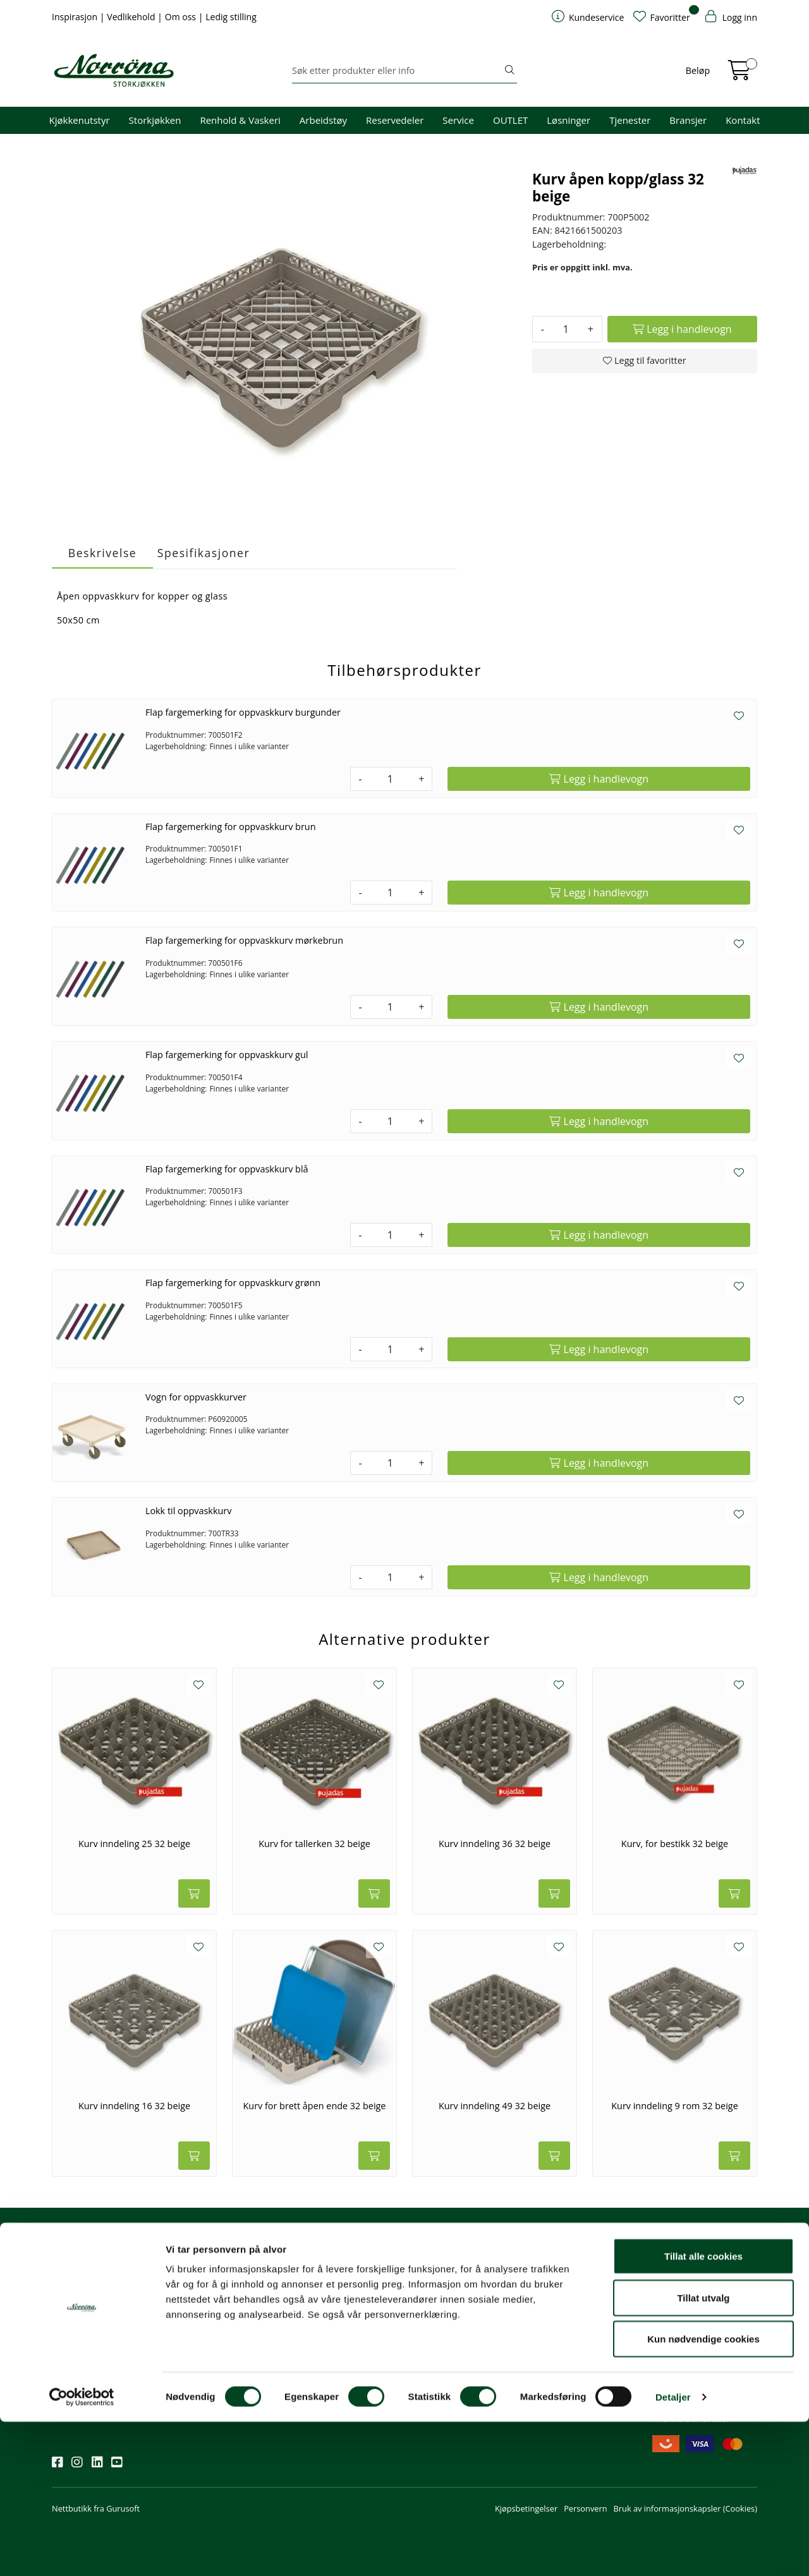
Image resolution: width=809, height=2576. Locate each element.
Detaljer (673, 2551)
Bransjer (688, 120)
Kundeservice (443, 2260)
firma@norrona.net (333, 2277)
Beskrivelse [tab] (102, 552)
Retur (422, 2363)
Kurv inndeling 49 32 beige (494, 2106)
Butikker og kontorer (335, 2328)
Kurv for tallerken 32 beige (314, 1844)
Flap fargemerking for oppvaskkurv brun (230, 827)
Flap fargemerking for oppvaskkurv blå (226, 1169)
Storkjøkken (155, 120)
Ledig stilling (231, 17)
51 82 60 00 (319, 2294)
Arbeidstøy (323, 120)
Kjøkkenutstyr (79, 120)
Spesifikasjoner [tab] (203, 552)
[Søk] (397, 70)
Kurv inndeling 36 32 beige (494, 1844)
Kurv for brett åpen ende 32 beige (314, 2106)
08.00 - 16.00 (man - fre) (342, 2311)
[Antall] (566, 329)
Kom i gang (433, 2294)
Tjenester (629, 120)
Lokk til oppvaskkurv (188, 1511)
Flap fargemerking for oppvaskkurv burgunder (243, 712)
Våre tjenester (558, 2294)
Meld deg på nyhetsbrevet (112, 2315)
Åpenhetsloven (560, 2328)
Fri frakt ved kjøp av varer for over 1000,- (703, 2283)
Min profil (430, 2277)
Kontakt (743, 120)
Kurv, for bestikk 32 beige (674, 1844)
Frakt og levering (443, 2346)
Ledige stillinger (561, 2346)
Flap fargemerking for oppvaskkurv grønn (232, 1283)
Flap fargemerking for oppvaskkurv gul (226, 1055)
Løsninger (568, 120)
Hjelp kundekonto (445, 2311)
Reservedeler (394, 120)
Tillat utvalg (703, 2452)
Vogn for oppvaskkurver (195, 1397)
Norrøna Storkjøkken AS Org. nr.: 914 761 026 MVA (344, 2352)
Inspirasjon (76, 17)
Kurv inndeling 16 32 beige (134, 2106)
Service (458, 120)
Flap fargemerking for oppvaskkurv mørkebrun (244, 940)
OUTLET (510, 120)
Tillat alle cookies (703, 2410)
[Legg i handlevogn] (682, 329)
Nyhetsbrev (79, 2260)
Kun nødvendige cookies (703, 2493)
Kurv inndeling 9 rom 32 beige (674, 2106)
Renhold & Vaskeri (240, 120)
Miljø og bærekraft (566, 2311)
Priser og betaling (445, 2328)
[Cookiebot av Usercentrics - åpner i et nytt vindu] (82, 2551)
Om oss (181, 17)
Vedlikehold (132, 17)
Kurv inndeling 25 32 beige (134, 1844)
